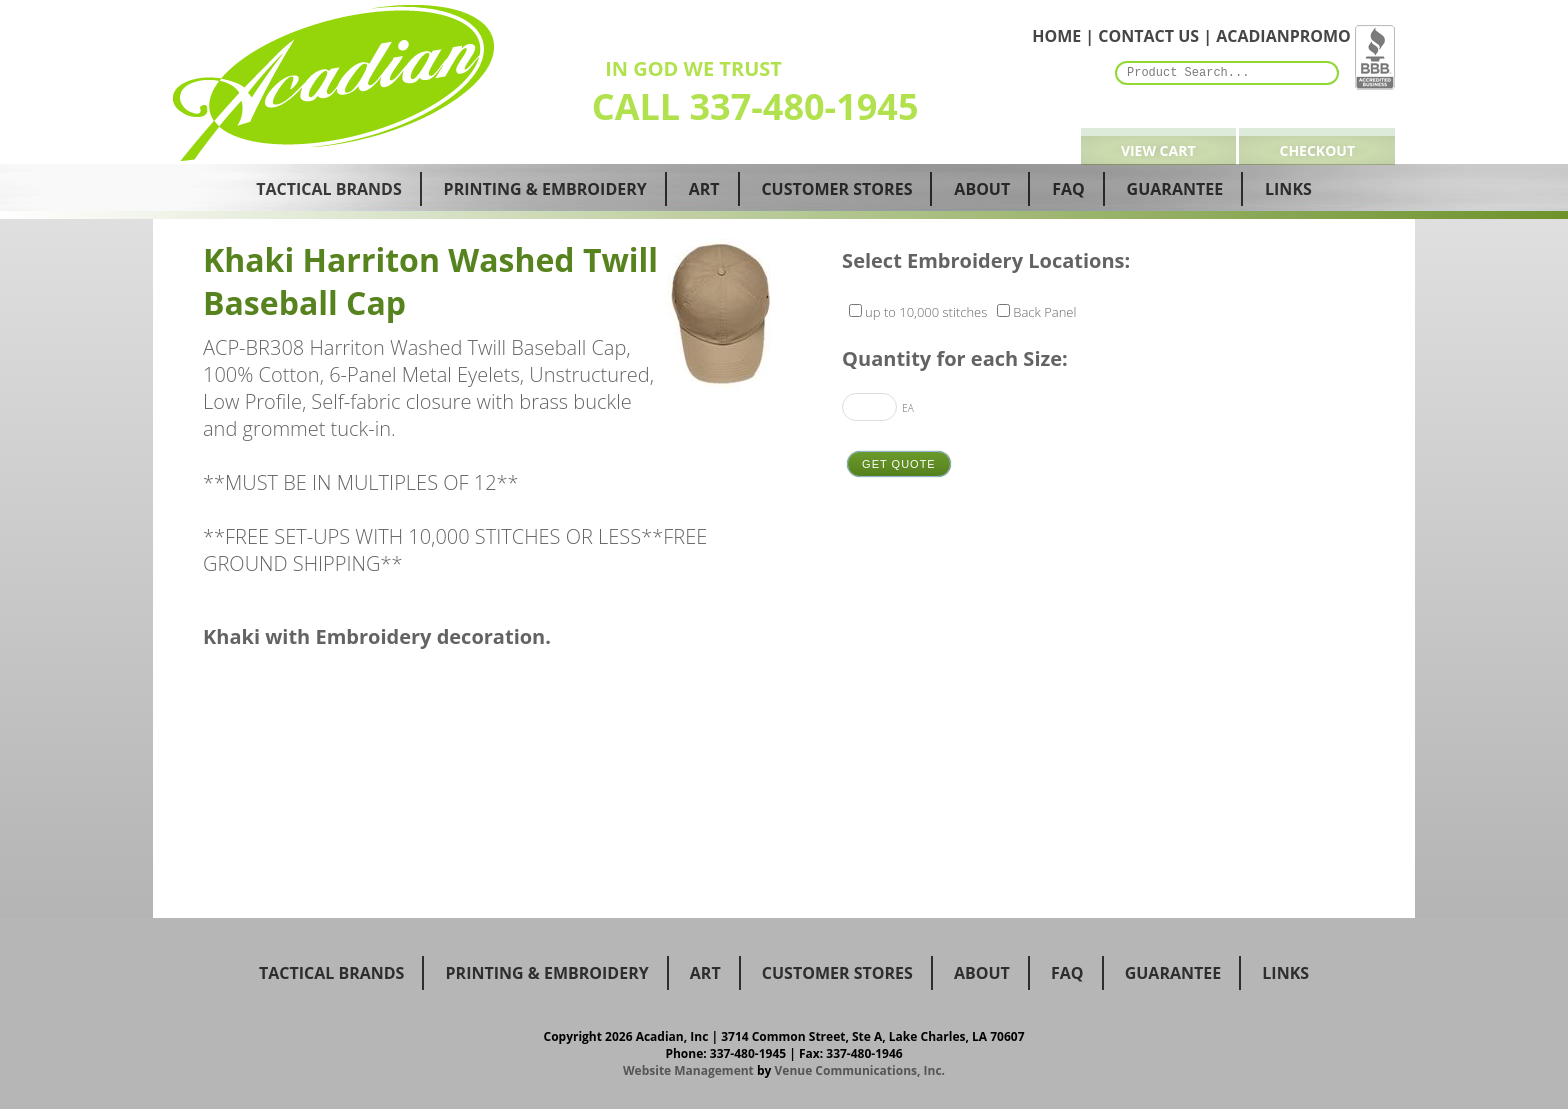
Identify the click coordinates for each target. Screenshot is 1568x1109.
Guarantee (1175, 189)
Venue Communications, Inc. (860, 1070)
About (982, 189)
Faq (1068, 189)
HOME (1056, 36)
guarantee (1173, 973)
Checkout (1317, 150)
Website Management (688, 1070)
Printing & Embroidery (545, 189)
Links (1288, 189)
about (982, 973)
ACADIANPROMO (1283, 36)
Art (704, 189)
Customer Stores (836, 189)
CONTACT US (1148, 36)
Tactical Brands (329, 189)
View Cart (1158, 150)
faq (1067, 973)
